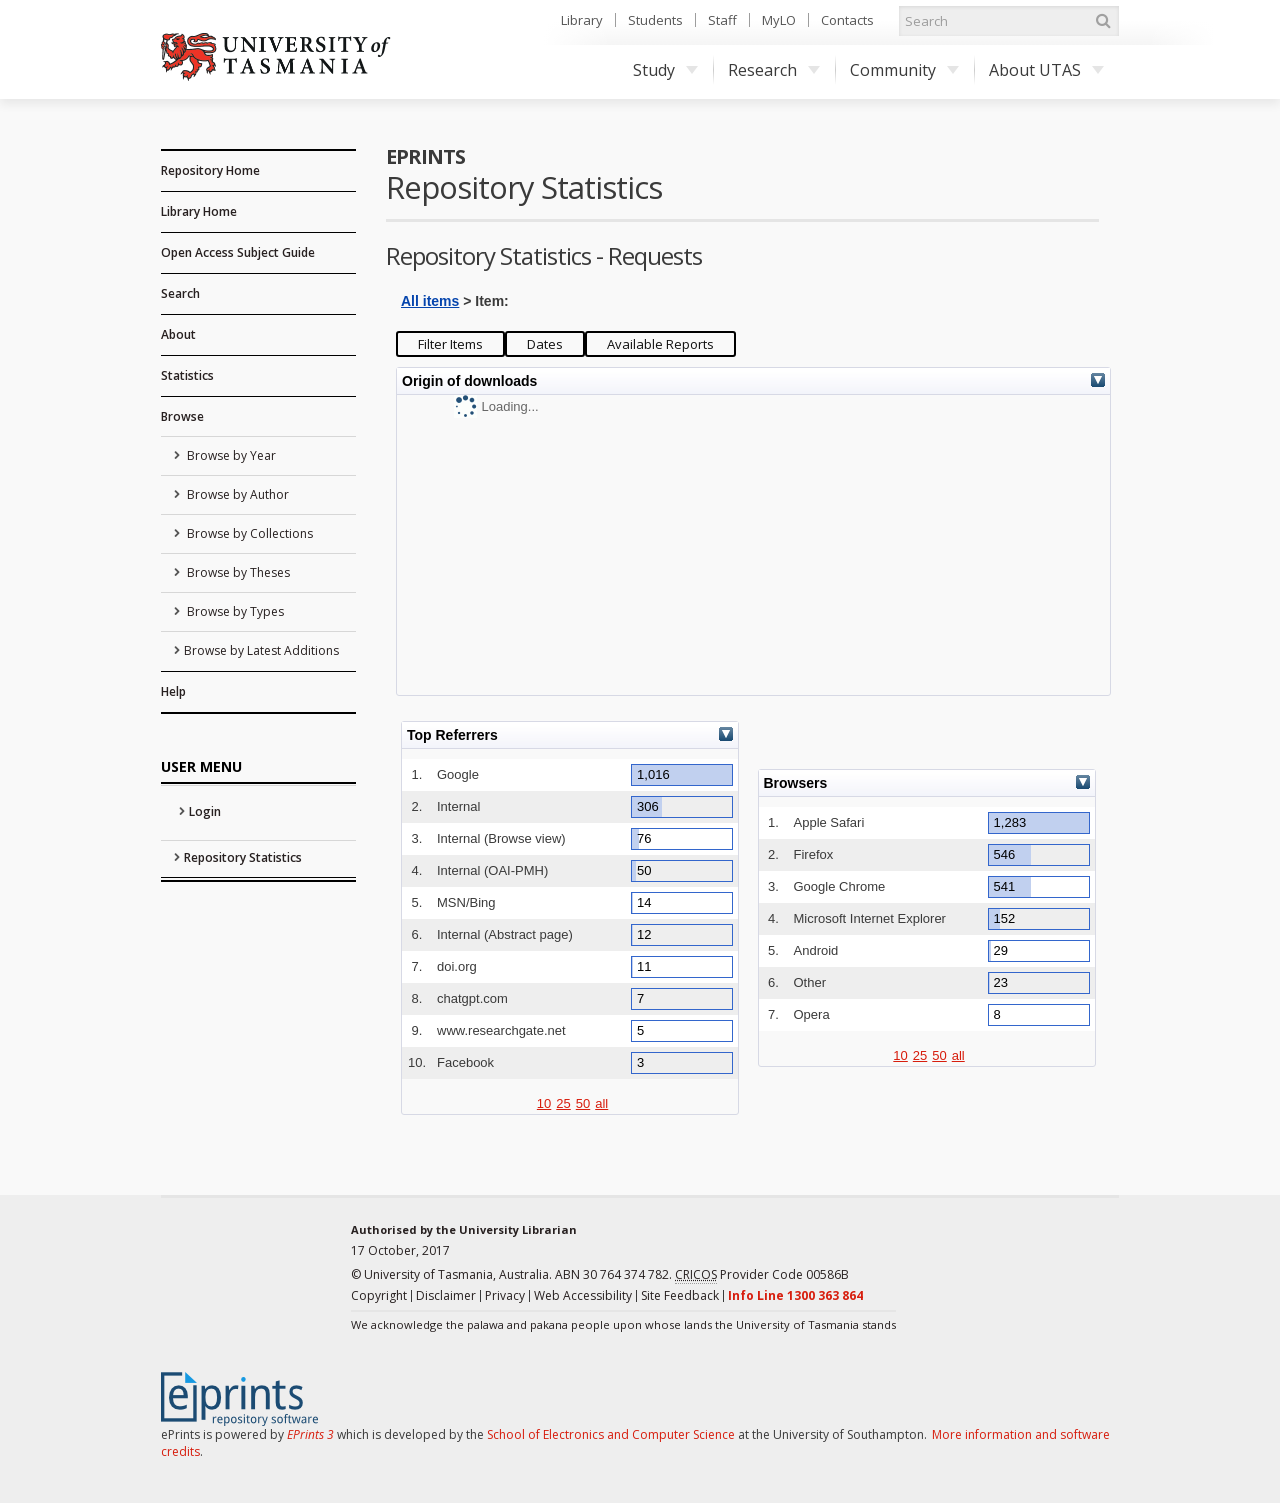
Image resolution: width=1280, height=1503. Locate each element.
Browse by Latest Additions (261, 650)
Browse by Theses (237, 572)
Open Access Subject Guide (238, 252)
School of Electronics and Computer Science (611, 1434)
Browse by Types (234, 611)
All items (430, 301)
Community (904, 70)
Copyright (379, 1295)
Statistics (187, 375)
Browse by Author (236, 494)
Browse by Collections (248, 533)
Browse (182, 416)
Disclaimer (446, 1295)
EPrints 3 (310, 1434)
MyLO (779, 20)
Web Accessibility (583, 1295)
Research (774, 70)
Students (655, 20)
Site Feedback (680, 1295)
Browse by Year (230, 455)
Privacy (505, 1295)
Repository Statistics (243, 857)
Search (180, 293)
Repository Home (210, 170)
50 (583, 1103)
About (178, 334)
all (601, 1103)
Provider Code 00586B (762, 1275)
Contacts (847, 20)
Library (582, 20)
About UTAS (1046, 70)
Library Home (199, 211)
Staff (722, 20)
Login (205, 811)
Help (173, 691)
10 (544, 1103)
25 (563, 1103)
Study (665, 70)
